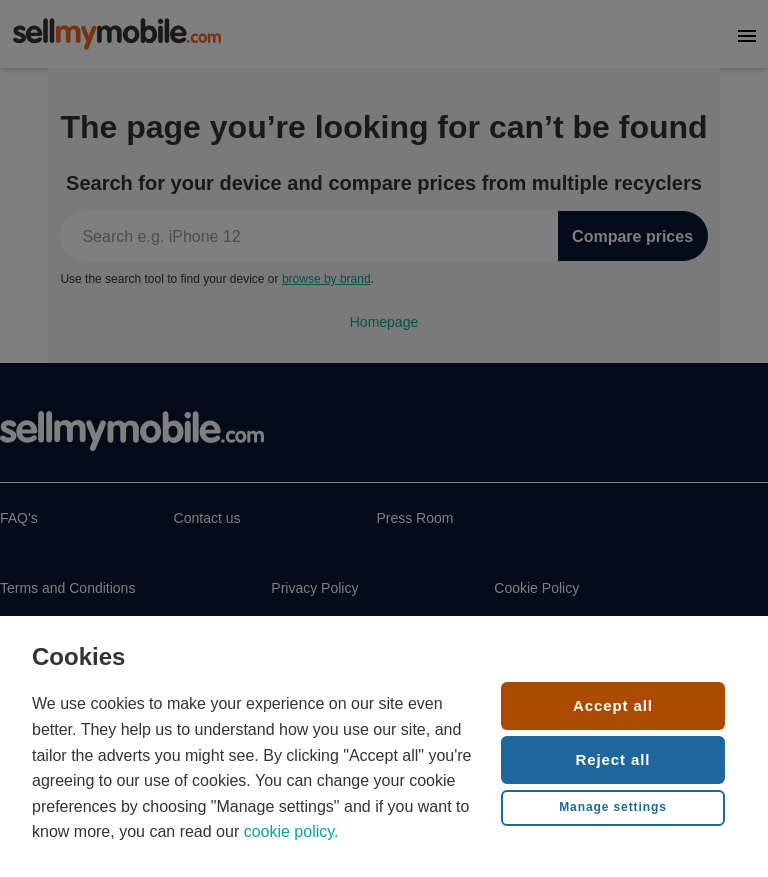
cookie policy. (291, 831)
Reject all (613, 759)
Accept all (613, 705)
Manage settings (613, 807)
